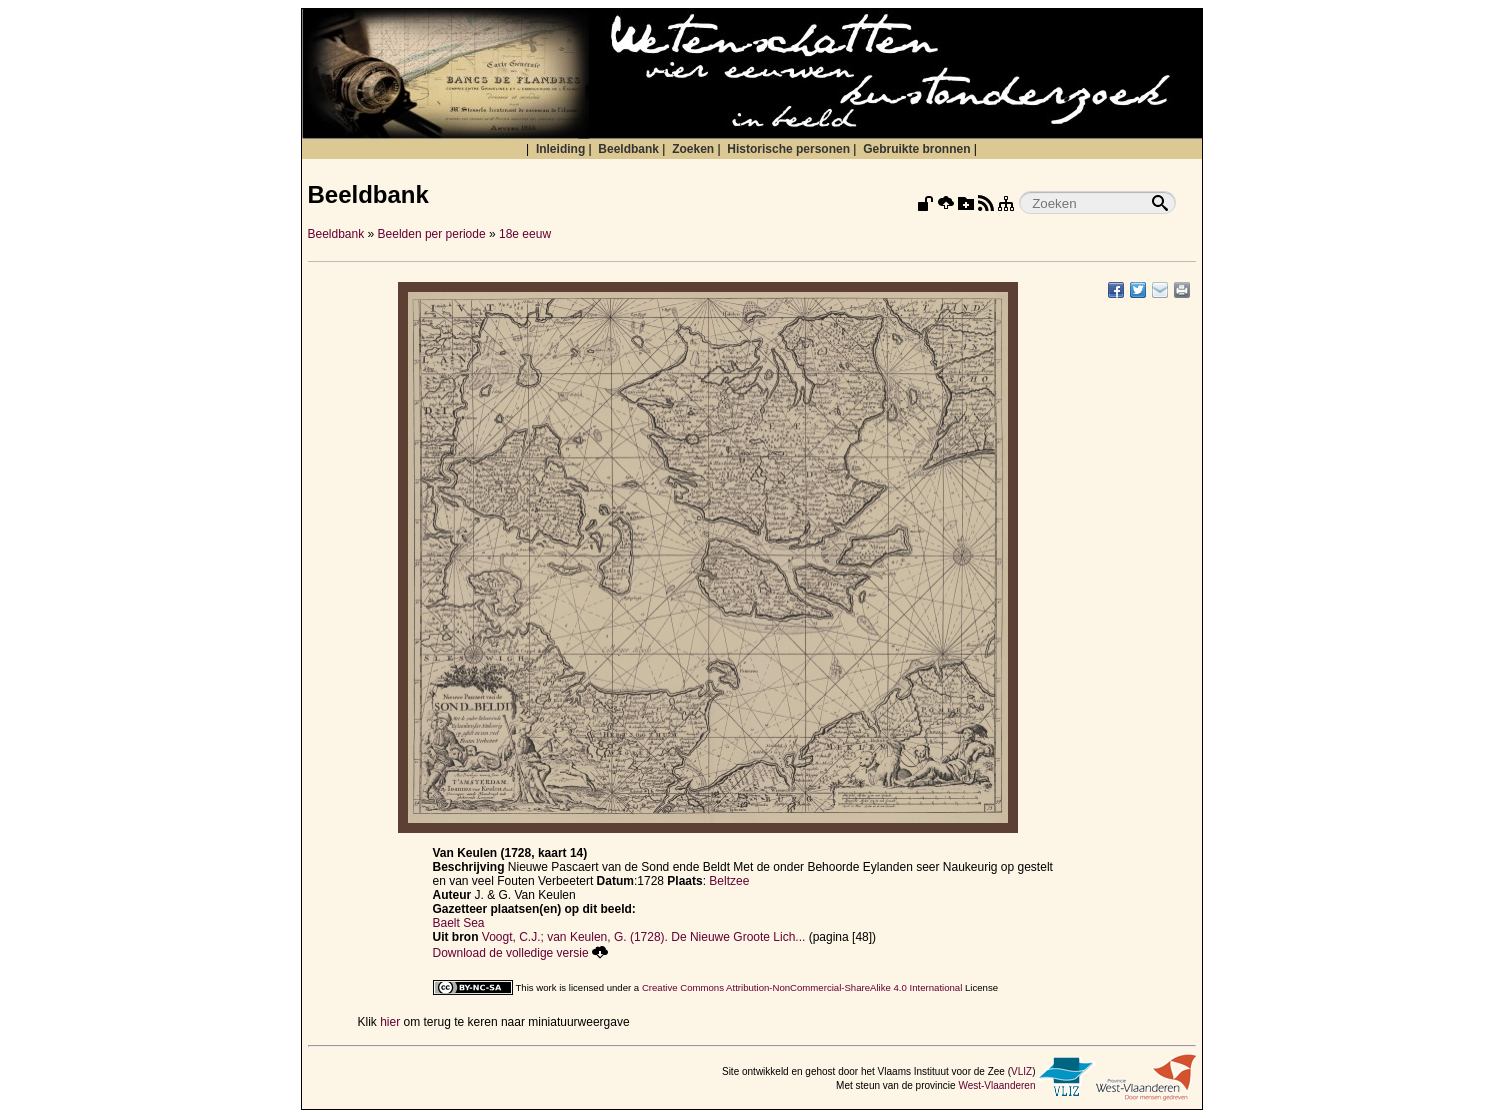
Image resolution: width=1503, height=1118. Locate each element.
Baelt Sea (459, 923)
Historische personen (788, 149)
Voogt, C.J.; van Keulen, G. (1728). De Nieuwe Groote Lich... (644, 937)
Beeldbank (628, 149)
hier (390, 1022)
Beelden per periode (432, 234)
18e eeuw (525, 234)
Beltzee (729, 881)
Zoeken (693, 149)
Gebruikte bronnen (916, 149)
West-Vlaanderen (996, 1085)
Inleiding (560, 149)
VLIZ (1021, 1071)
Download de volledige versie (520, 953)
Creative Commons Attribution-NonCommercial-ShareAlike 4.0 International (802, 987)
